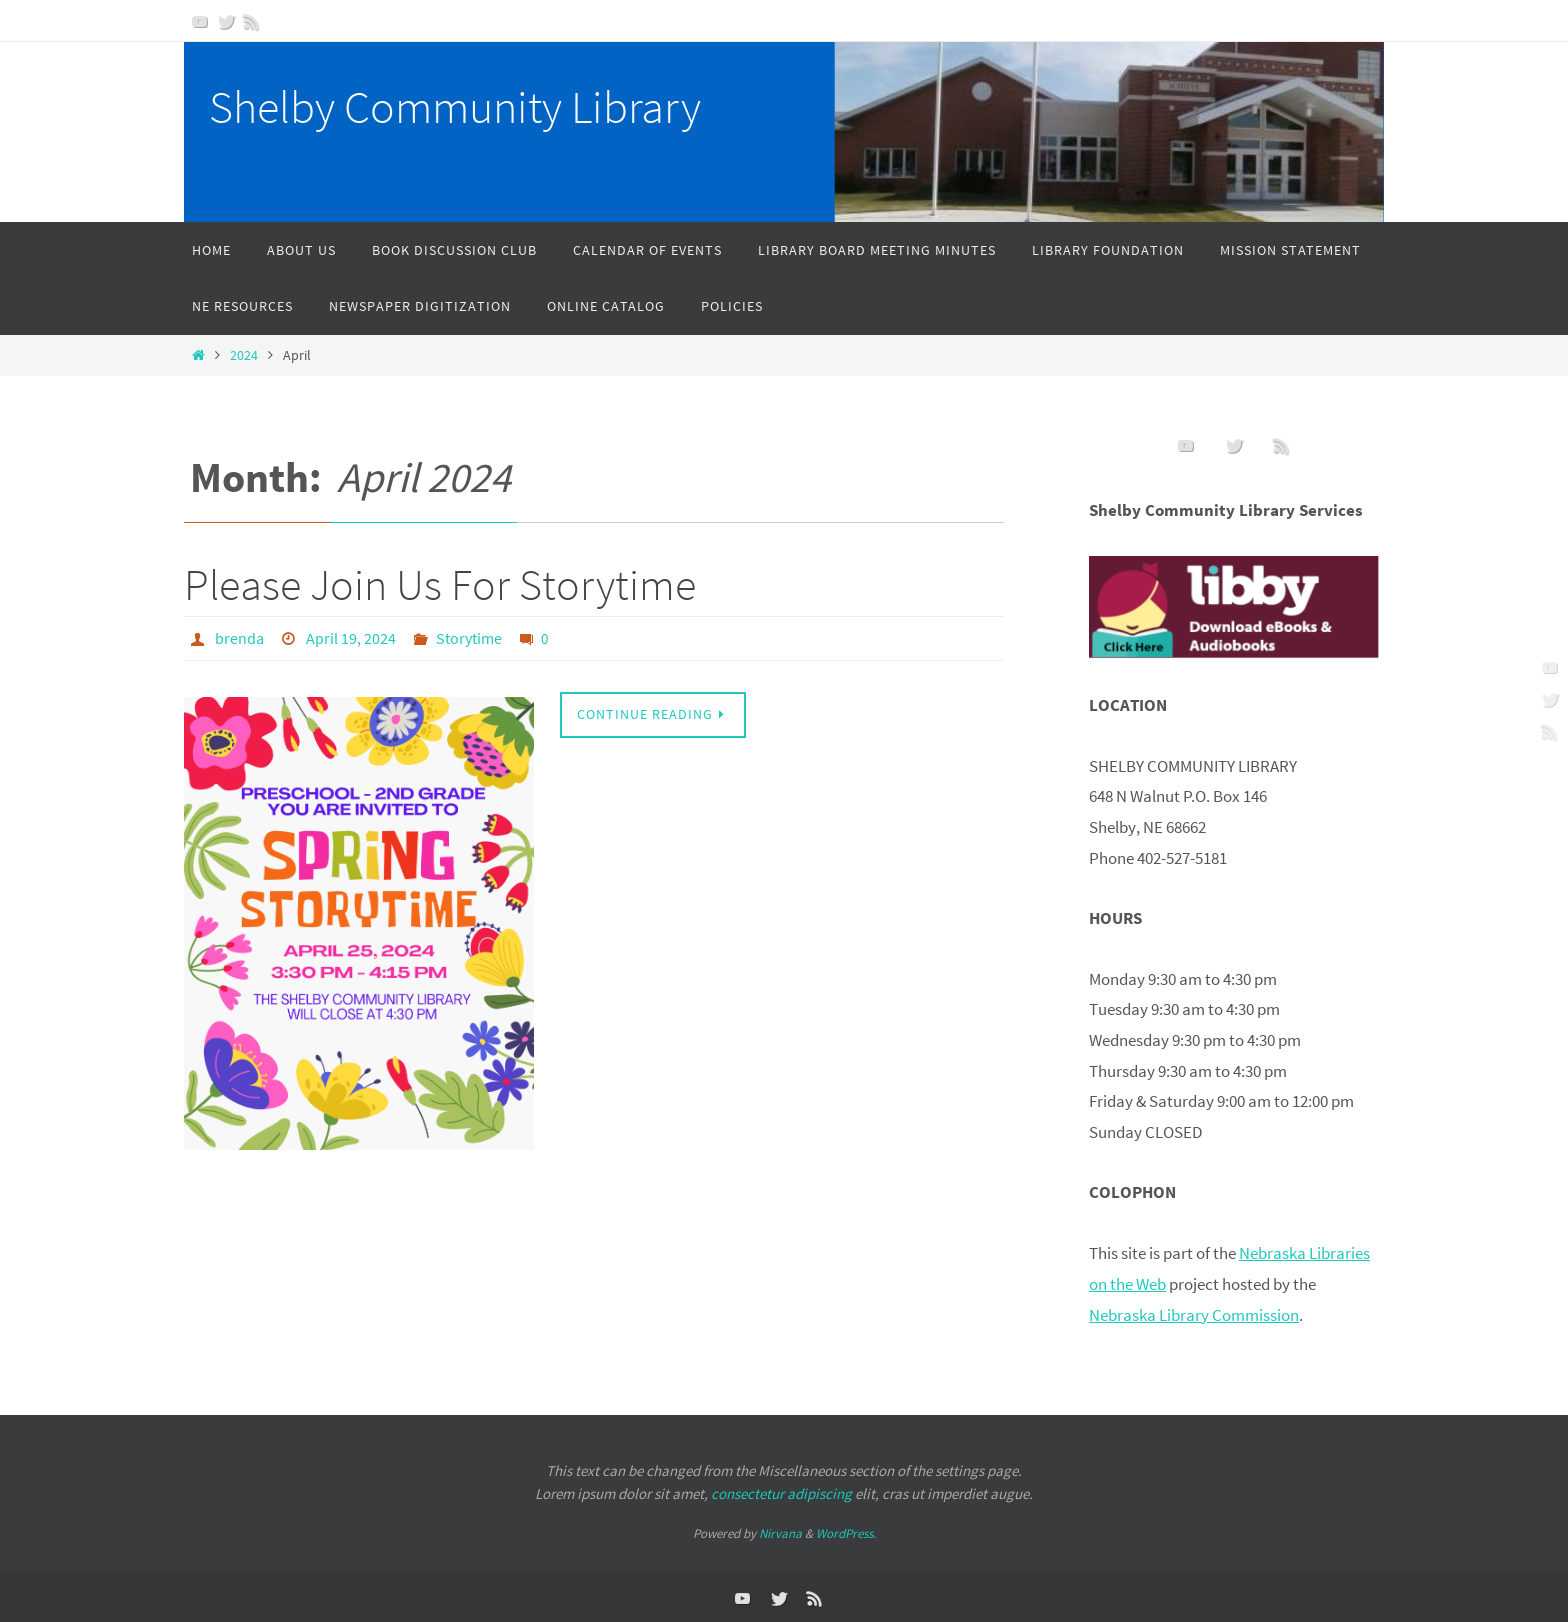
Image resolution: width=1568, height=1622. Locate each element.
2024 (244, 355)
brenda (239, 638)
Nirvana (780, 1533)
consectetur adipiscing (781, 1492)
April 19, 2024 (351, 638)
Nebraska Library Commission (1194, 1314)
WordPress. (846, 1533)
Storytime (469, 638)
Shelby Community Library (455, 107)
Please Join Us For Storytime (440, 584)
